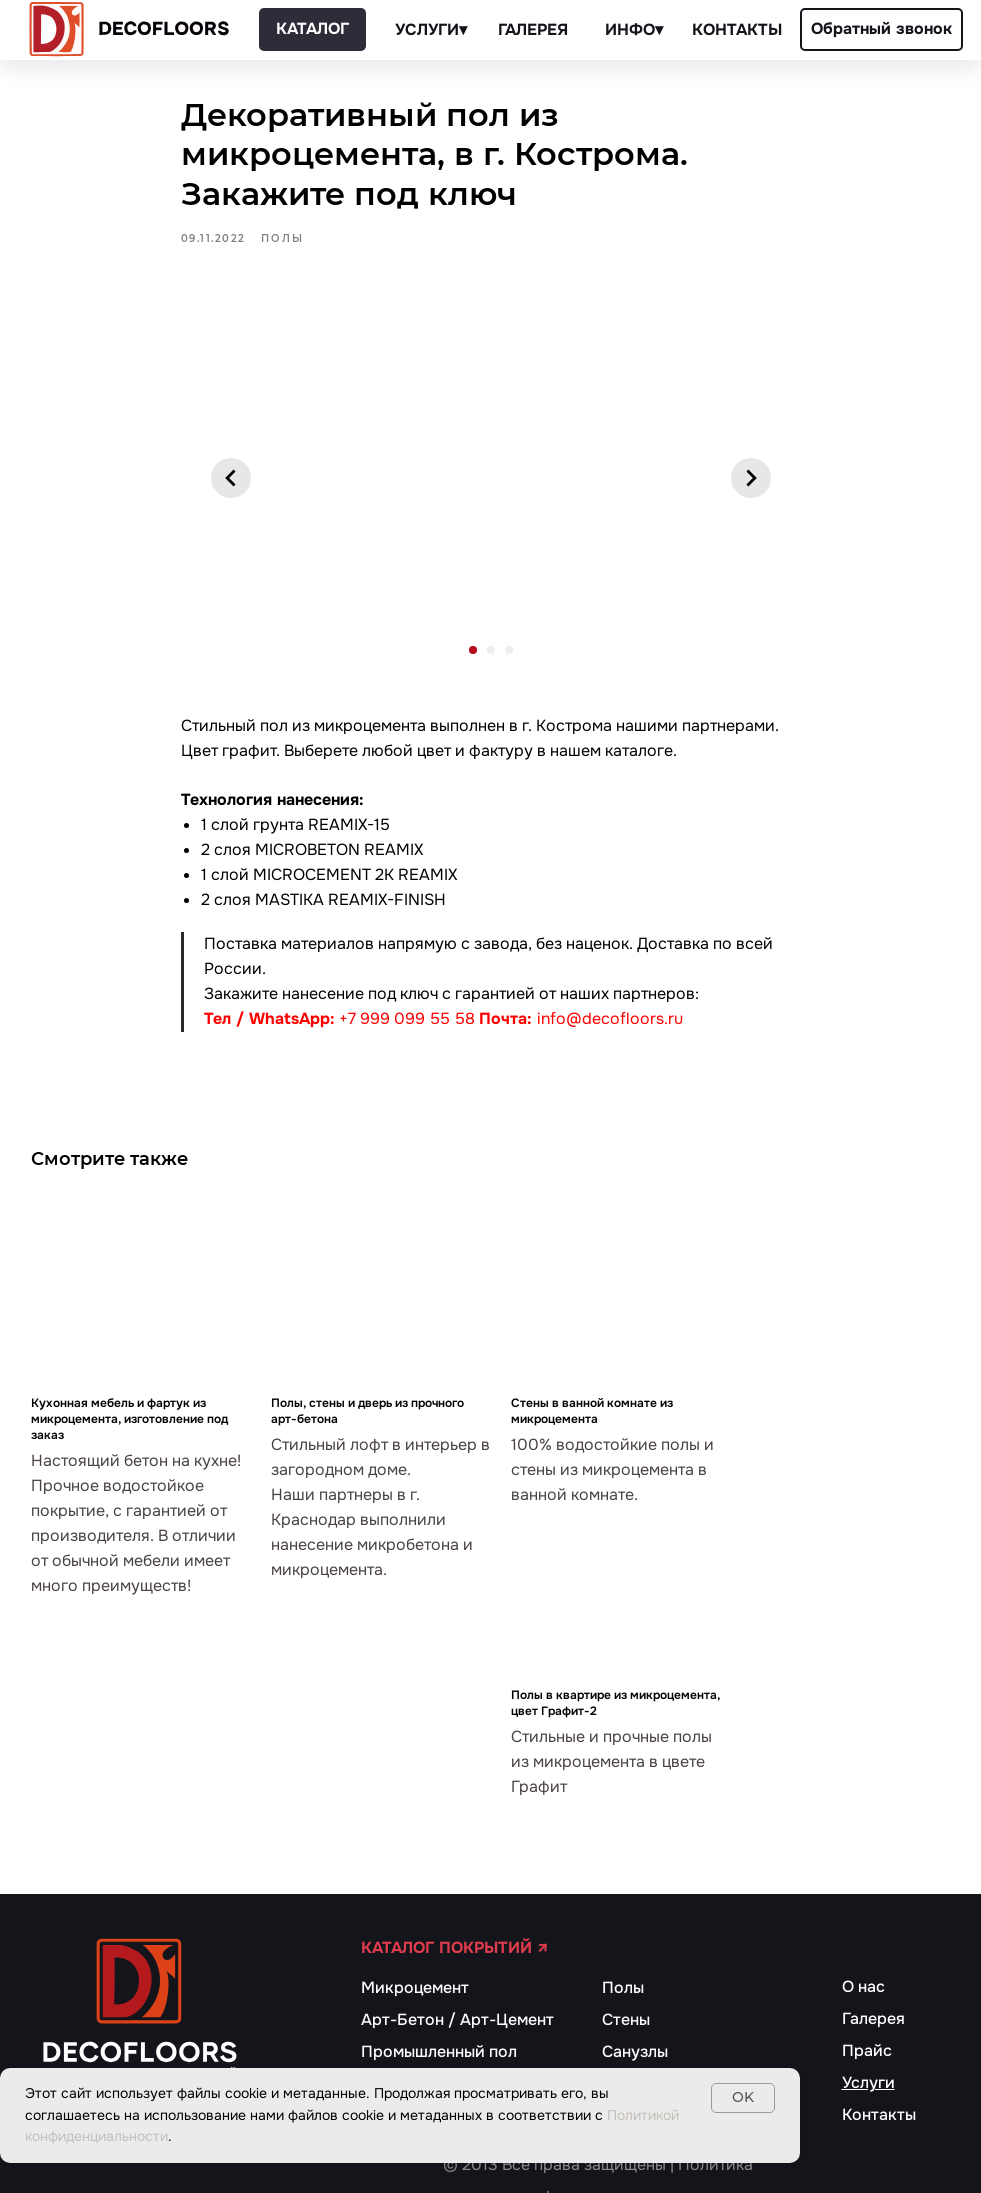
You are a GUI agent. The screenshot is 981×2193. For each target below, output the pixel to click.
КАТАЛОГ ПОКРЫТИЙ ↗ (455, 1947)
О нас (863, 1986)
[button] (881, 29)
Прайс (867, 2050)
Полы (623, 1987)
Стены (626, 2019)
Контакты (879, 2114)
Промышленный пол (439, 2051)
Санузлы (635, 2051)
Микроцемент (415, 1987)
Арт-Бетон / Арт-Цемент (457, 2019)
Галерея (873, 2018)
